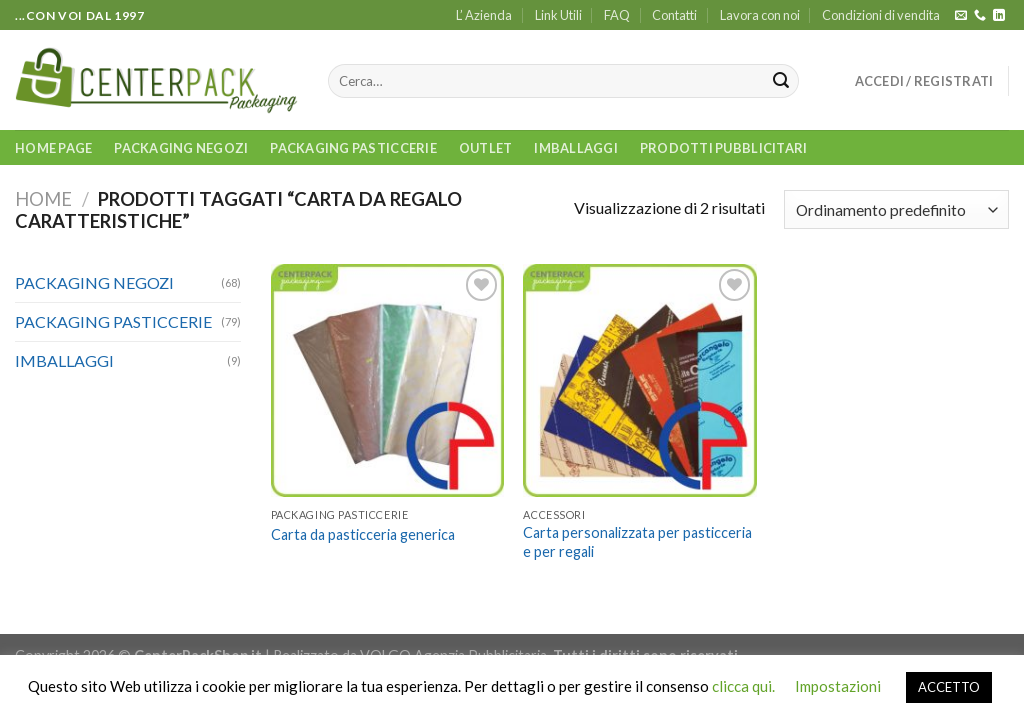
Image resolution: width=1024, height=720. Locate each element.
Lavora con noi (760, 15)
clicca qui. (743, 686)
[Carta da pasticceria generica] (387, 380)
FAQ (617, 15)
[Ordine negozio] (896, 209)
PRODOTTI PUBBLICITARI (723, 148)
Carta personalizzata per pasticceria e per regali (637, 542)
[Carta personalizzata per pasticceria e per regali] (639, 380)
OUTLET (486, 148)
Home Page (53, 148)
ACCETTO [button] (949, 687)
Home (43, 199)
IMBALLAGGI (576, 148)
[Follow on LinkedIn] (999, 16)
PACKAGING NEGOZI (181, 148)
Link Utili (558, 15)
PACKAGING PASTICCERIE (353, 148)
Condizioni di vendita (881, 15)
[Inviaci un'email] (961, 16)
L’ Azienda (484, 15)
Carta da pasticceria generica (363, 534)
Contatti (674, 15)
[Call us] (980, 16)
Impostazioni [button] (838, 686)
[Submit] (781, 81)
